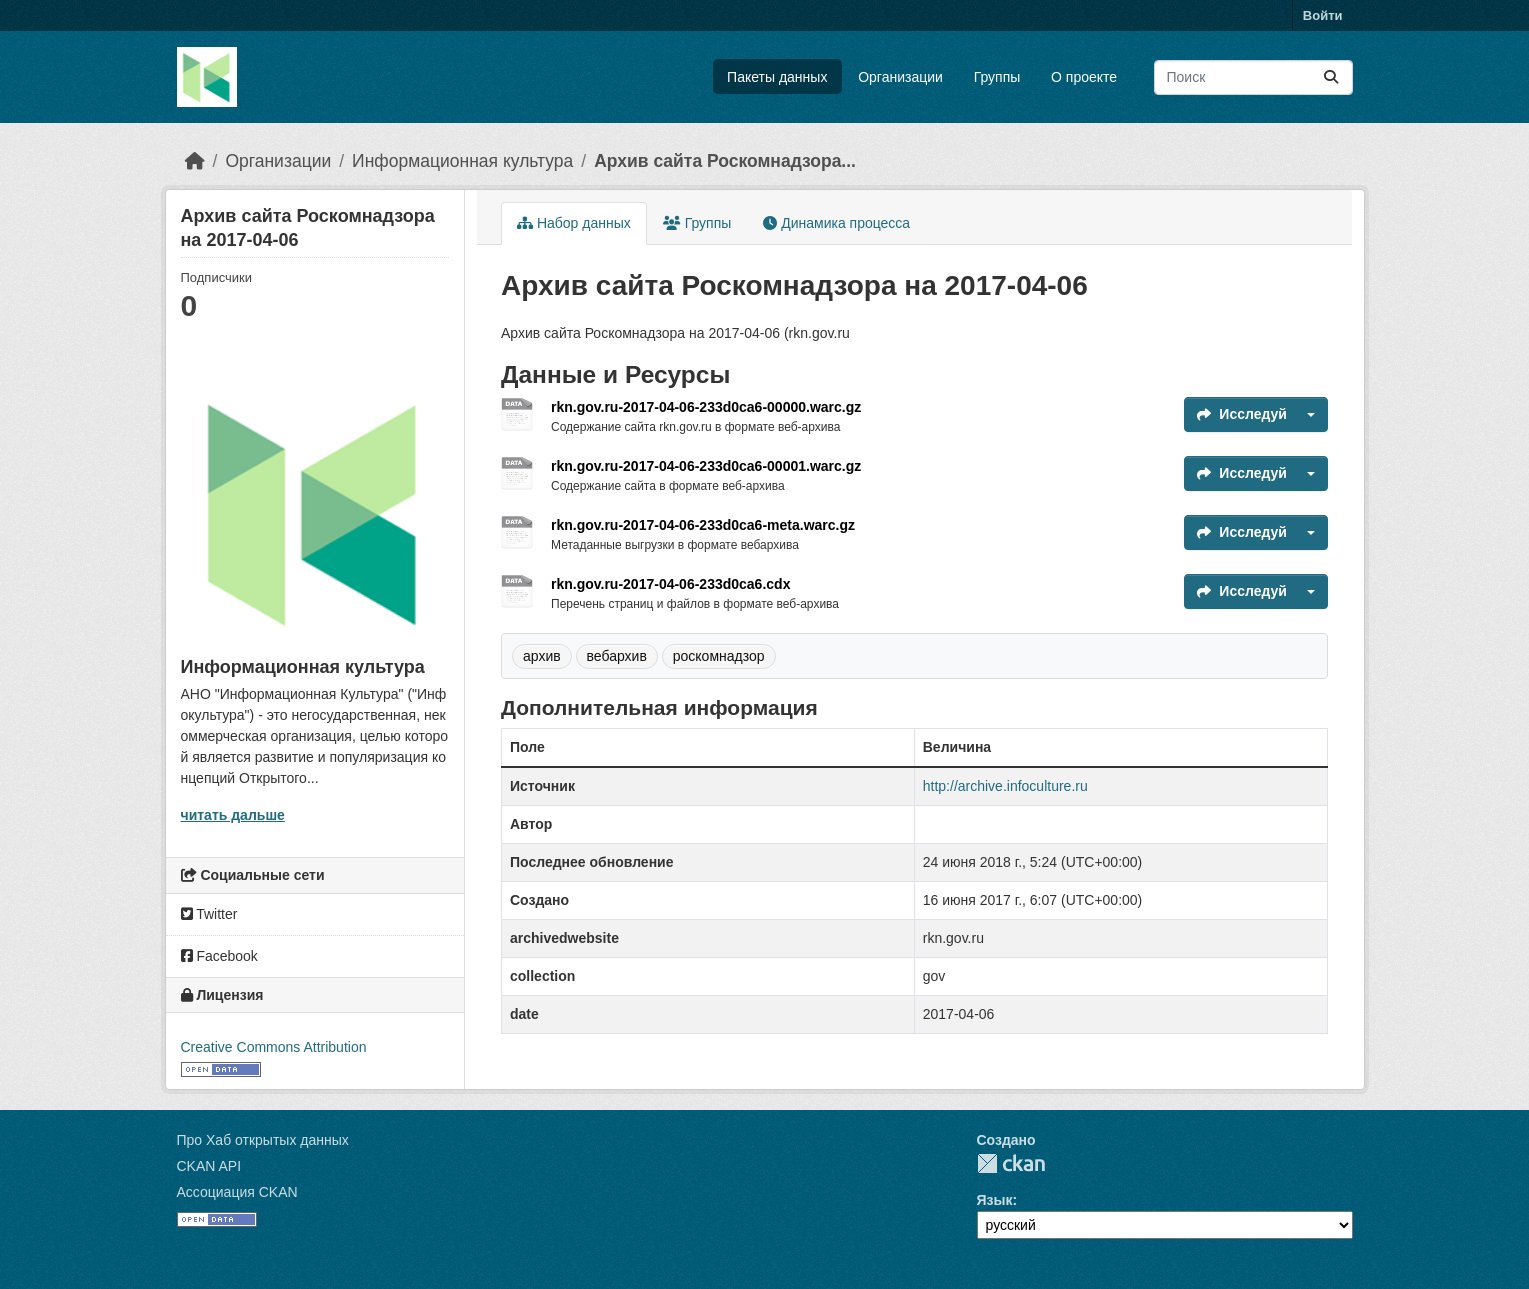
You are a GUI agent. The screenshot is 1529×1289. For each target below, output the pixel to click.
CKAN (1011, 1163)
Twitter (209, 914)
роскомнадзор (719, 656)
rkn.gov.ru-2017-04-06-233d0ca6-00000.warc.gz (706, 407)
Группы (997, 77)
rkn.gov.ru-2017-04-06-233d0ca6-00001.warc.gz (706, 466)
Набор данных (574, 223)
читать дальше (233, 815)
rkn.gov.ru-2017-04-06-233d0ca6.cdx (670, 584)
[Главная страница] (195, 161)
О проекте (1084, 77)
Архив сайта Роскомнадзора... (725, 161)
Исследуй (1242, 414)
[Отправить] (1331, 77)
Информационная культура (462, 161)
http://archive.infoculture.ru (1005, 786)
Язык (995, 1200)
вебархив (617, 656)
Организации (900, 77)
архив (542, 656)
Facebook (219, 956)
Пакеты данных (777, 77)
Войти (1323, 15)
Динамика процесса (836, 223)
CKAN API (209, 1166)
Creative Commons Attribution (274, 1047)
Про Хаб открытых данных (263, 1140)
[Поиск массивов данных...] (1253, 77)
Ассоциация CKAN (237, 1192)
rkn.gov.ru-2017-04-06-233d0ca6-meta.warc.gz (703, 525)
